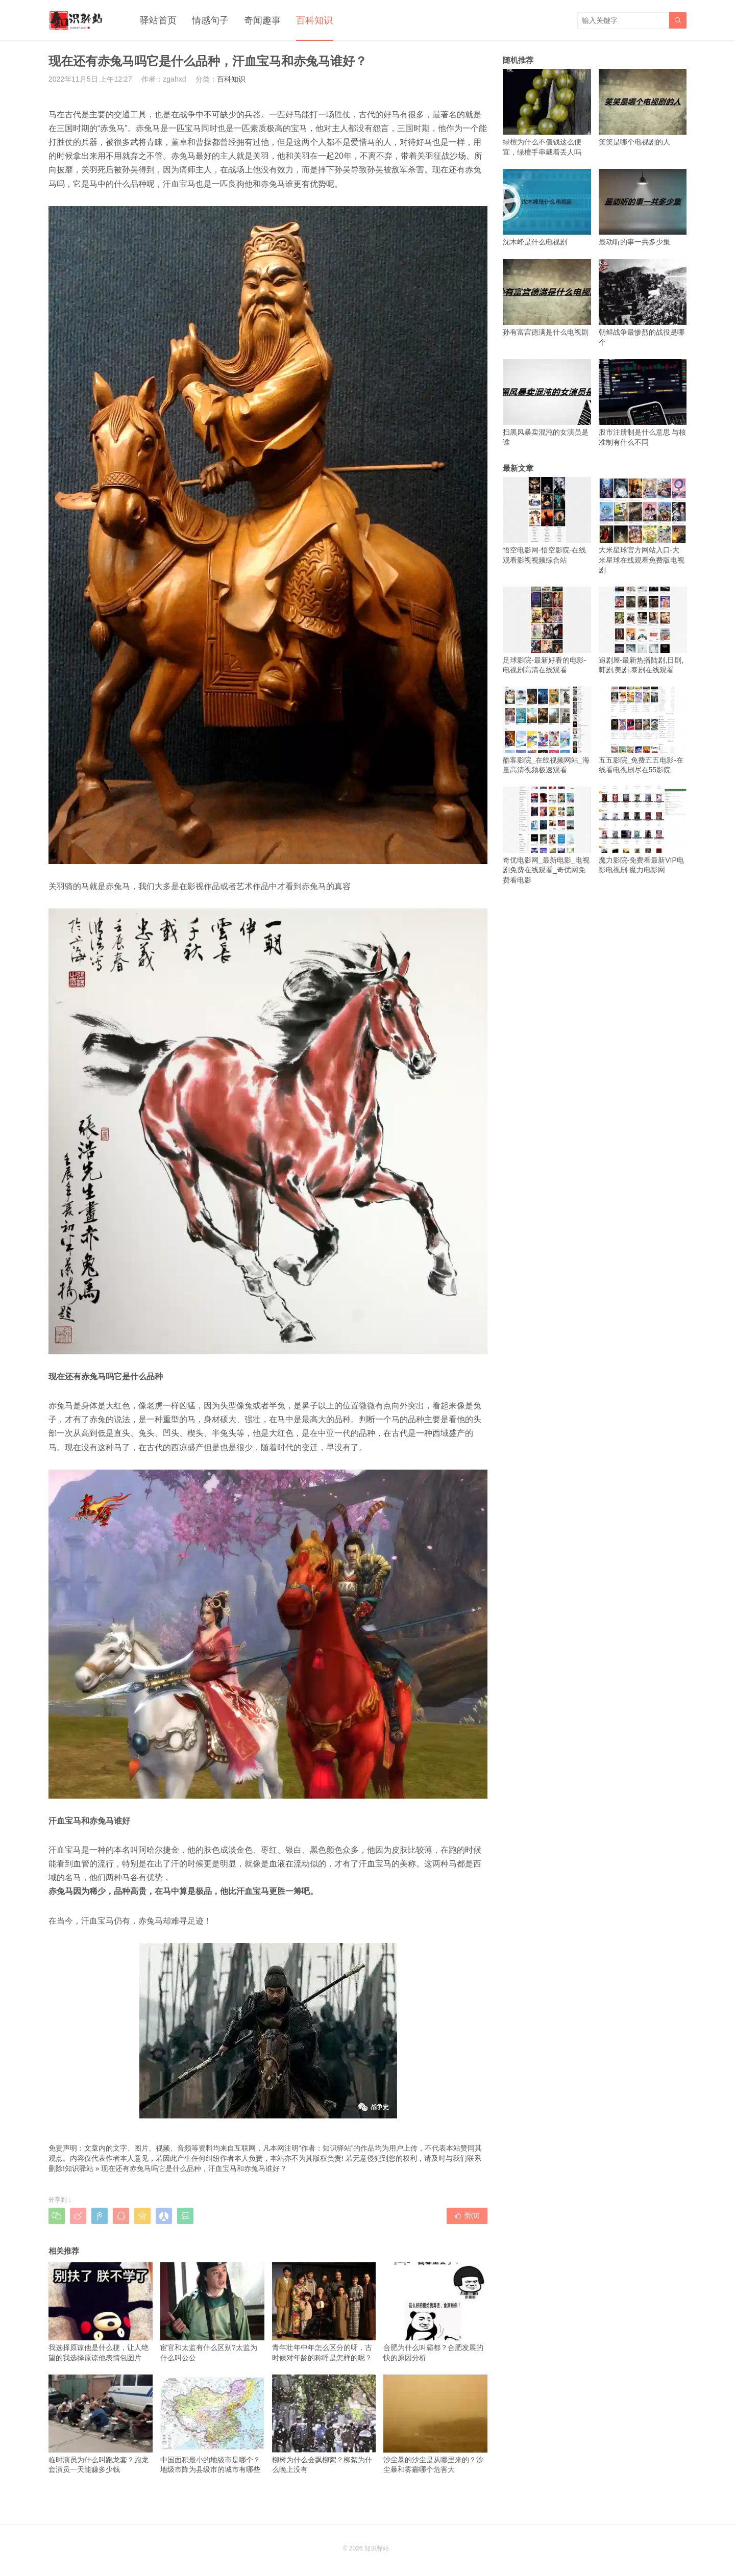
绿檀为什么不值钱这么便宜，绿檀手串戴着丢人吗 (547, 112)
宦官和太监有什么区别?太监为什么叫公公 (212, 2311)
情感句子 (210, 20)
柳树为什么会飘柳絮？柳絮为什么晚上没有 (324, 2424)
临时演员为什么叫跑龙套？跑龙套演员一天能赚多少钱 (100, 2424)
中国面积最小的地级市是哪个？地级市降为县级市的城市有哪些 (212, 2424)
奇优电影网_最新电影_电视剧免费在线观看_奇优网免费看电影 (547, 835)
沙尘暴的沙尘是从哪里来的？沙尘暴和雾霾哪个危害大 (435, 2424)
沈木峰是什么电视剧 (547, 207)
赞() (467, 2215)
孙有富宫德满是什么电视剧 (547, 297)
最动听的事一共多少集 (643, 207)
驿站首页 (158, 20)
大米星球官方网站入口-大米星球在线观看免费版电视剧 (643, 525)
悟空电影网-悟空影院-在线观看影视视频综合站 (547, 520)
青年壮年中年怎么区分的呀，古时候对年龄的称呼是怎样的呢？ (324, 2311)
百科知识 (314, 20)
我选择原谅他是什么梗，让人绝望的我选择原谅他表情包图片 (100, 2311)
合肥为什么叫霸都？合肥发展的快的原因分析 (435, 2311)
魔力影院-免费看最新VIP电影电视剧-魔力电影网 (643, 830)
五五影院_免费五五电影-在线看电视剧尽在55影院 (643, 730)
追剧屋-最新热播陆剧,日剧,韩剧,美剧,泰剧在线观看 (643, 630)
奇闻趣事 (262, 20)
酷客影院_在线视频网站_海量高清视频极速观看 (547, 730)
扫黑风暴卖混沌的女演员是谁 (547, 402)
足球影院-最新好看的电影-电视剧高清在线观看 (547, 630)
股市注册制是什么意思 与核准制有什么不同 (643, 402)
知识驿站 (79, 2168)
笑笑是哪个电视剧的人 (643, 107)
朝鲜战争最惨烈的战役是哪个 (643, 302)
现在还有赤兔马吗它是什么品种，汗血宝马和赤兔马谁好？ (194, 2168)
